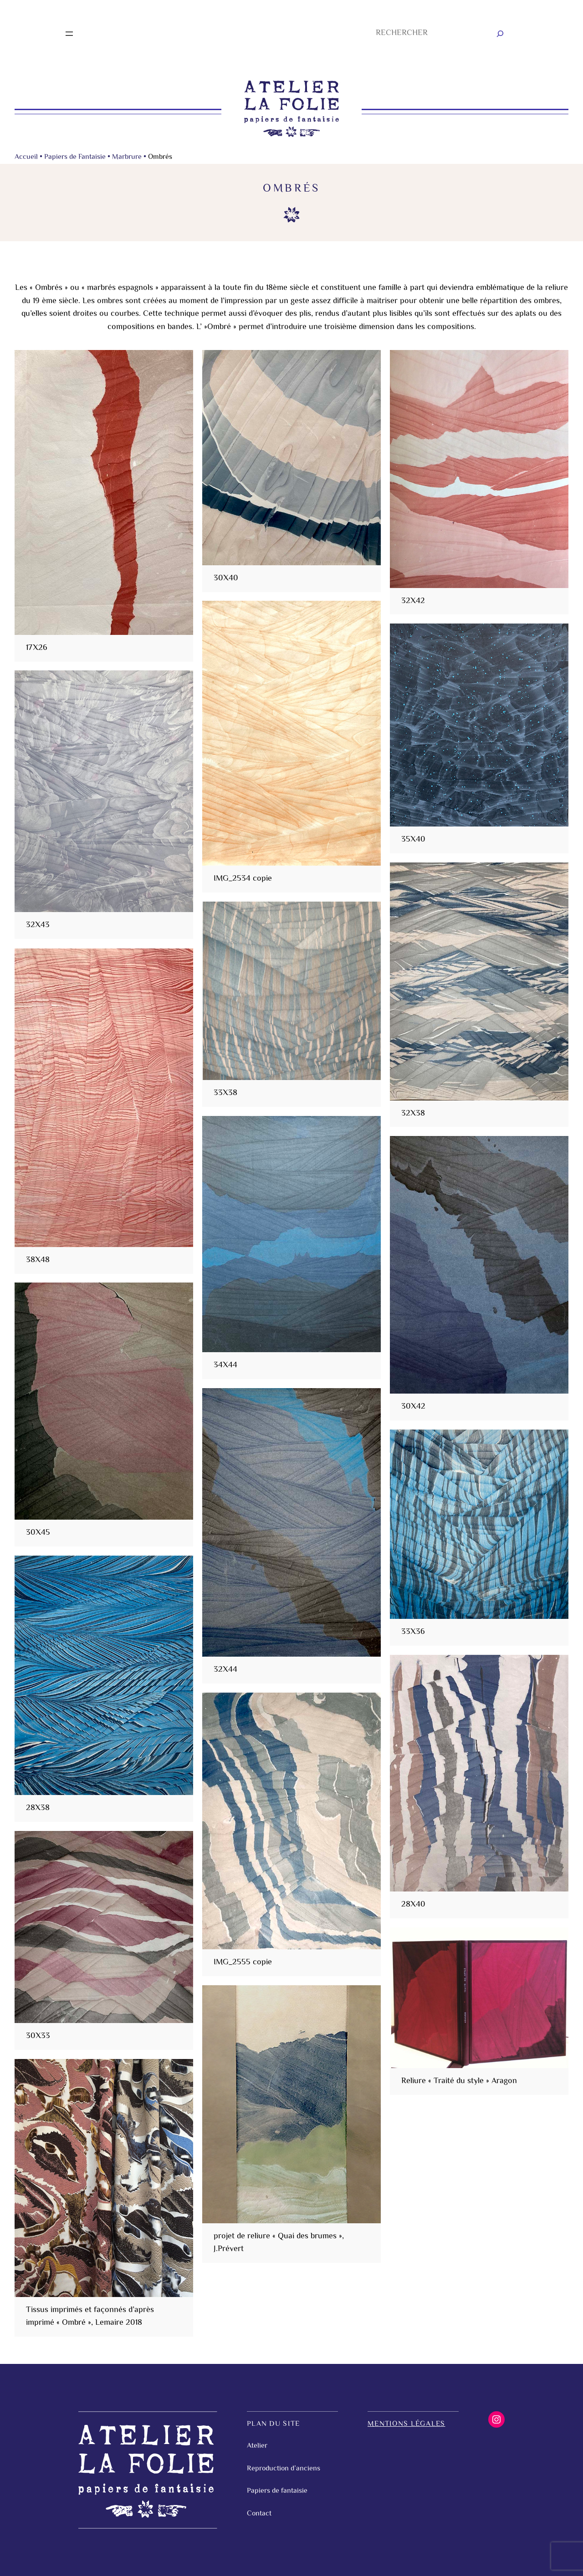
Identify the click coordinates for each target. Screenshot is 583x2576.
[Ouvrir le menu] (69, 33)
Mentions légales (406, 2424)
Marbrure (127, 157)
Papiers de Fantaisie (75, 157)
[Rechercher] (500, 34)
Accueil (26, 157)
